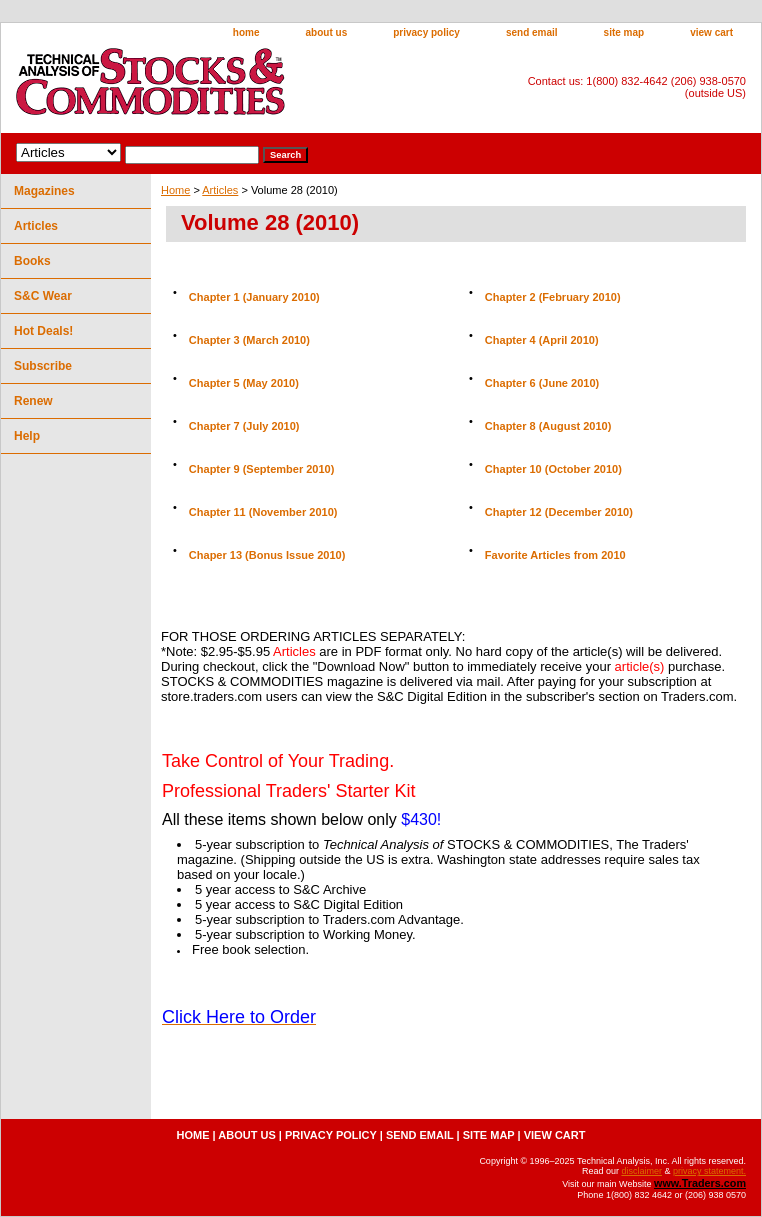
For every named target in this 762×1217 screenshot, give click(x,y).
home (246, 32)
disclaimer (641, 1171)
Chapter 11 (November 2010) (263, 512)
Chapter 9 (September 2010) (262, 469)
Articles (220, 190)
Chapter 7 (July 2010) (244, 426)
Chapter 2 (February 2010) (553, 297)
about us (327, 32)
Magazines (44, 191)
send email (532, 32)
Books (32, 261)
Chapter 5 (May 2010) (244, 383)
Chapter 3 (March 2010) (249, 340)
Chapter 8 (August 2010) (548, 426)
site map (624, 32)
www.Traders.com (700, 1183)
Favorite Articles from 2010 (555, 555)
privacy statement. (709, 1171)
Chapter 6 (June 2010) (542, 383)
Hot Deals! (43, 331)
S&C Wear (43, 296)
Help (27, 436)
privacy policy (426, 32)
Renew (33, 401)
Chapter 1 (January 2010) (254, 297)
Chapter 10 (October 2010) (553, 469)
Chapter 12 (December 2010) (559, 512)
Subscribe (43, 366)
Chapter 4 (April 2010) (542, 340)
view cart (711, 32)
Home (175, 190)
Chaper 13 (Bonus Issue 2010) (267, 555)
